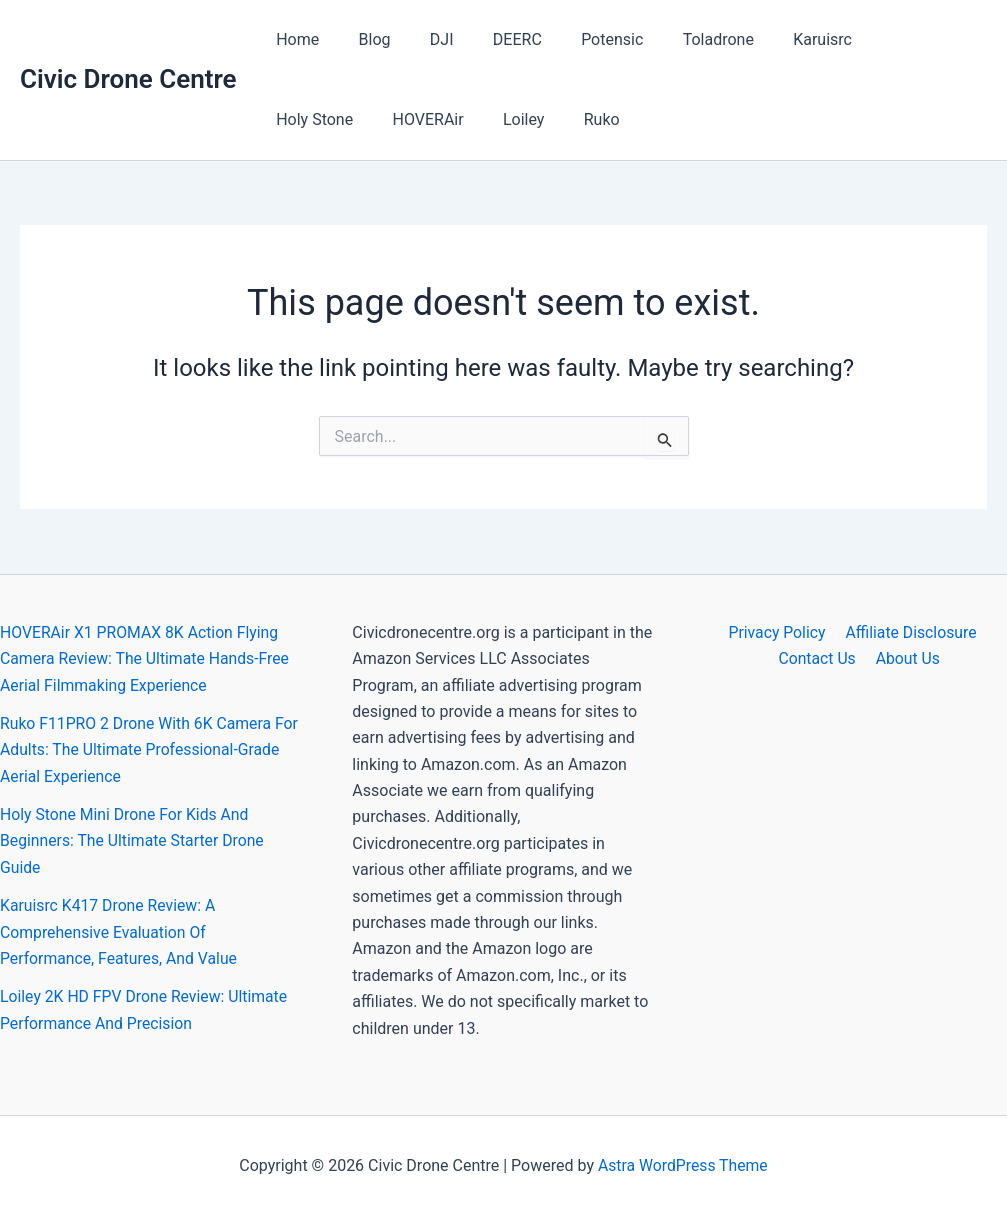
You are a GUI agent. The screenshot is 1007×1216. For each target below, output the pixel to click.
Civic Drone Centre (128, 79)
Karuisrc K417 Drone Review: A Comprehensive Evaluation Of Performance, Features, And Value (120, 932)
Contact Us (819, 658)
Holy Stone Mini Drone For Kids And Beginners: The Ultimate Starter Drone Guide (134, 841)
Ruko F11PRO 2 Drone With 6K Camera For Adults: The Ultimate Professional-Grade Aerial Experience (137, 750)
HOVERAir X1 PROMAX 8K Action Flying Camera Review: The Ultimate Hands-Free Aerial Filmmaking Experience (147, 659)
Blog (364, 39)
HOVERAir (308, 119)
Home (294, 39)
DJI (424, 39)
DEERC (491, 39)
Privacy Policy (777, 632)
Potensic (579, 39)
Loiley (396, 119)
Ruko (467, 119)
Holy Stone (874, 39)
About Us (906, 658)
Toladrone (677, 39)
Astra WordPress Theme (683, 1165)
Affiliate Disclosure (909, 632)
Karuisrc (775, 39)
